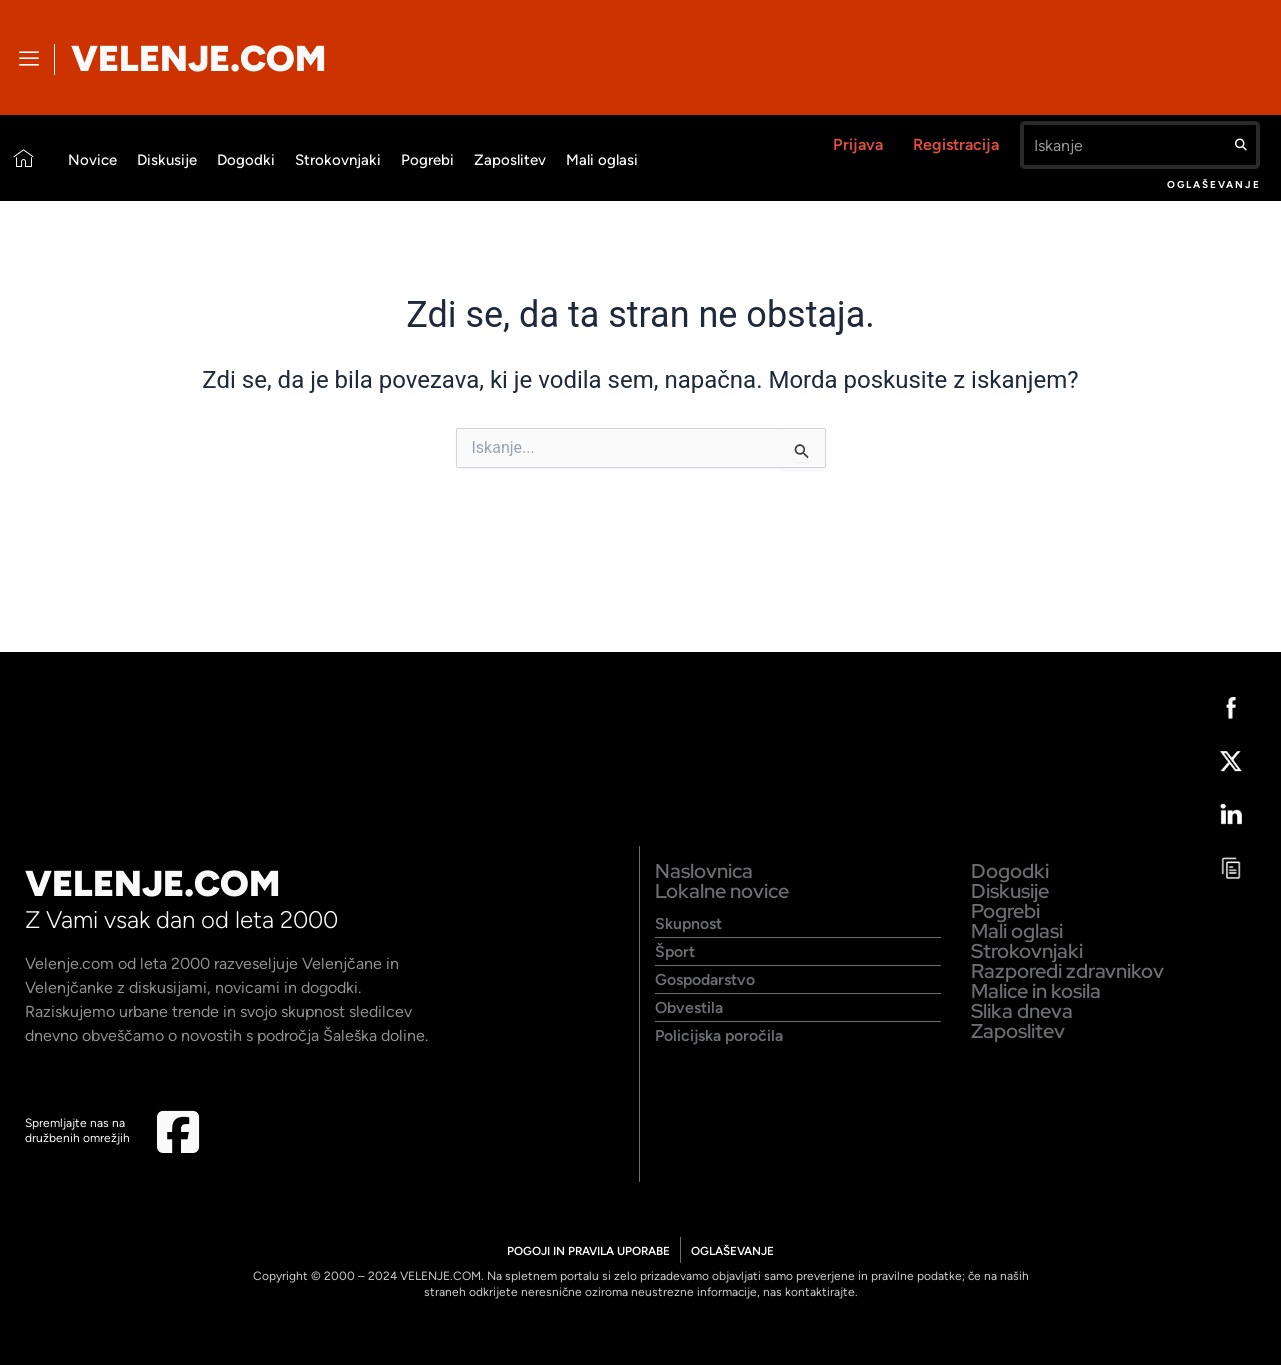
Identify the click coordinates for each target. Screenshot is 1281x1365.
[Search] (1241, 145)
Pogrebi (427, 160)
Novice (92, 160)
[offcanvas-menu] (29, 59)
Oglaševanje (1214, 184)
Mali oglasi (602, 160)
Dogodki (246, 160)
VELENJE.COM (198, 58)
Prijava (858, 144)
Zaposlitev (510, 160)
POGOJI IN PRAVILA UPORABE (588, 1251)
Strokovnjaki (338, 160)
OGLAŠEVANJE (734, 1251)
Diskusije (167, 160)
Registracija (956, 144)
